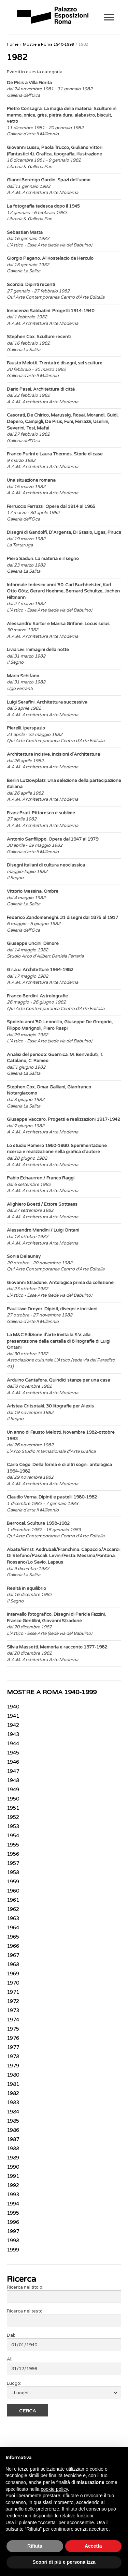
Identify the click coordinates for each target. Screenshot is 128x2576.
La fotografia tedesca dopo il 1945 (43, 206)
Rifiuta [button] (34, 2546)
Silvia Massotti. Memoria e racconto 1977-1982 (57, 1647)
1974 (13, 2020)
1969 (13, 1974)
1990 (13, 2167)
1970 (13, 1983)
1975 (13, 2029)
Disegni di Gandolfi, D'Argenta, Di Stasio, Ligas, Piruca (64, 532)
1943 (13, 1734)
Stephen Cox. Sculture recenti (39, 337)
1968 (13, 1965)
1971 (13, 1992)
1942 (13, 1725)
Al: (9, 2359)
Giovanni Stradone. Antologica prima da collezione (60, 1282)
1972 (13, 2001)
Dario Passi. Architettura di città (41, 389)
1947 (13, 1771)
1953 (13, 1826)
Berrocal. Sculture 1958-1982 (38, 1523)
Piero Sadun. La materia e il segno (43, 558)
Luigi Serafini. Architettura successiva (47, 702)
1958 (13, 1872)
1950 (13, 1799)
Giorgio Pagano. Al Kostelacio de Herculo (50, 258)
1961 (13, 1900)
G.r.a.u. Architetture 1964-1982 (40, 970)
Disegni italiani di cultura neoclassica (46, 865)
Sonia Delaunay (24, 1256)
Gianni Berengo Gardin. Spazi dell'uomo (48, 180)
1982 (83, 44)
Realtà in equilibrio (26, 1588)
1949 (13, 1790)
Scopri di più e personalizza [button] (63, 2562)
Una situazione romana (31, 480)
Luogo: (14, 2383)
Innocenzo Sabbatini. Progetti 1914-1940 (50, 311)
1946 (13, 1762)
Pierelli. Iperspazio (26, 728)
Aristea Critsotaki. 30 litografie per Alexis (50, 1406)
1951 (13, 1808)
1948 (13, 1780)
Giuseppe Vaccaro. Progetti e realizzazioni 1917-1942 (63, 1119)
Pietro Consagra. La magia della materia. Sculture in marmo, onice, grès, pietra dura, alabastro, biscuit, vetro (61, 115)
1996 (13, 2222)
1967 (13, 1955)
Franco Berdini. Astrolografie (37, 996)
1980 (13, 2075)
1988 (13, 2149)
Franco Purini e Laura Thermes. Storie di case (55, 454)
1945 (13, 1753)
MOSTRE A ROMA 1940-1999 (52, 1692)
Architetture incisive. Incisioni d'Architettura (53, 754)
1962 (13, 1909)
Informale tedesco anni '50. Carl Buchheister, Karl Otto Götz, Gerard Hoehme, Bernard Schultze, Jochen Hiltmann (63, 591)
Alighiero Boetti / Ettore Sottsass (42, 1204)
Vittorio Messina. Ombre (32, 891)
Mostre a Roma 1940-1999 (48, 44)
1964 (13, 1928)
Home (12, 44)
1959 (13, 1882)
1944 (13, 1744)
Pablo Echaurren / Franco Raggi (40, 1178)
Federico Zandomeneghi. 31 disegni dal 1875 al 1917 (62, 917)
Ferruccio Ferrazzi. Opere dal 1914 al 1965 (51, 506)
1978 (13, 2057)
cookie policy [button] (54, 2489)
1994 (13, 2204)
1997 (13, 2231)
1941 (13, 1716)
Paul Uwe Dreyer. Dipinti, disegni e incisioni (52, 1309)
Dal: (11, 2335)
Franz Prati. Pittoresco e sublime (41, 813)
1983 (13, 2103)
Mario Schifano (23, 676)
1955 (13, 1845)
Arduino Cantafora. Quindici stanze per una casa (58, 1380)
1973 (13, 2011)
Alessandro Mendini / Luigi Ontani (43, 1230)
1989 (13, 2158)
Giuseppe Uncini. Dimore (33, 943)
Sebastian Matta (25, 232)
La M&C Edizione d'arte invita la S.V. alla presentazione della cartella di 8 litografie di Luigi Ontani (58, 1341)
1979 (13, 2066)
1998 (13, 2241)
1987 (13, 2139)
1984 (13, 2112)
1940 (13, 1707)
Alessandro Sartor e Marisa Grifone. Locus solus (58, 624)
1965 (13, 1937)
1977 (13, 2047)
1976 (13, 2038)
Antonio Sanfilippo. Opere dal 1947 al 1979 (52, 839)
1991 (13, 2176)
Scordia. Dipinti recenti (31, 284)
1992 (13, 2185)
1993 (13, 2195)
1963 (13, 1919)
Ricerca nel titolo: (25, 2287)
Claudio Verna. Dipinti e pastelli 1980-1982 (52, 1497)
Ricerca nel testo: (25, 2311)
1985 (13, 2121)
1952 (13, 1817)
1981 (13, 2084)
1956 (13, 1854)
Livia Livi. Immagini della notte (38, 649)
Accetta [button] (93, 2546)
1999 (13, 2250)
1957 (13, 1863)
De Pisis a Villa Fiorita (29, 83)
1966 (13, 1946)
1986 (13, 2130)
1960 (13, 1891)
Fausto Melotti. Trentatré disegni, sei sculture (54, 363)
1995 (13, 2213)
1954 (13, 1836)
